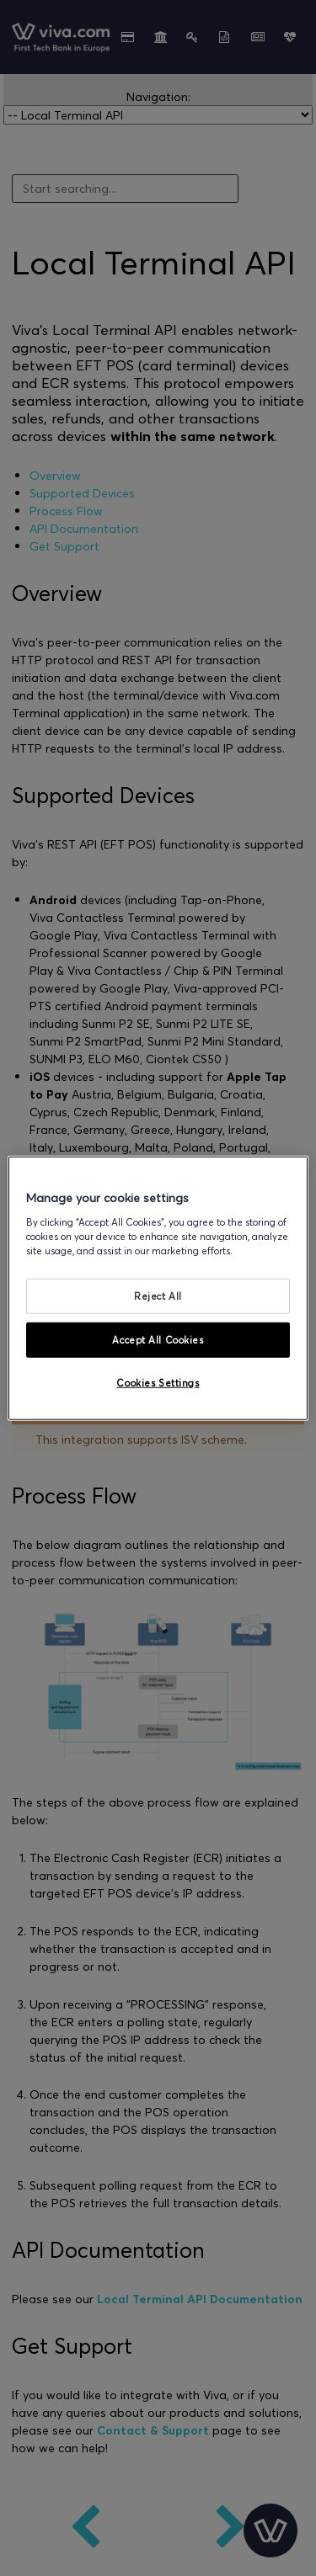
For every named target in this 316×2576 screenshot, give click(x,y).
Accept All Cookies (157, 1339)
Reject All (158, 1296)
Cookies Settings (157, 1382)
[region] (158, 1288)
